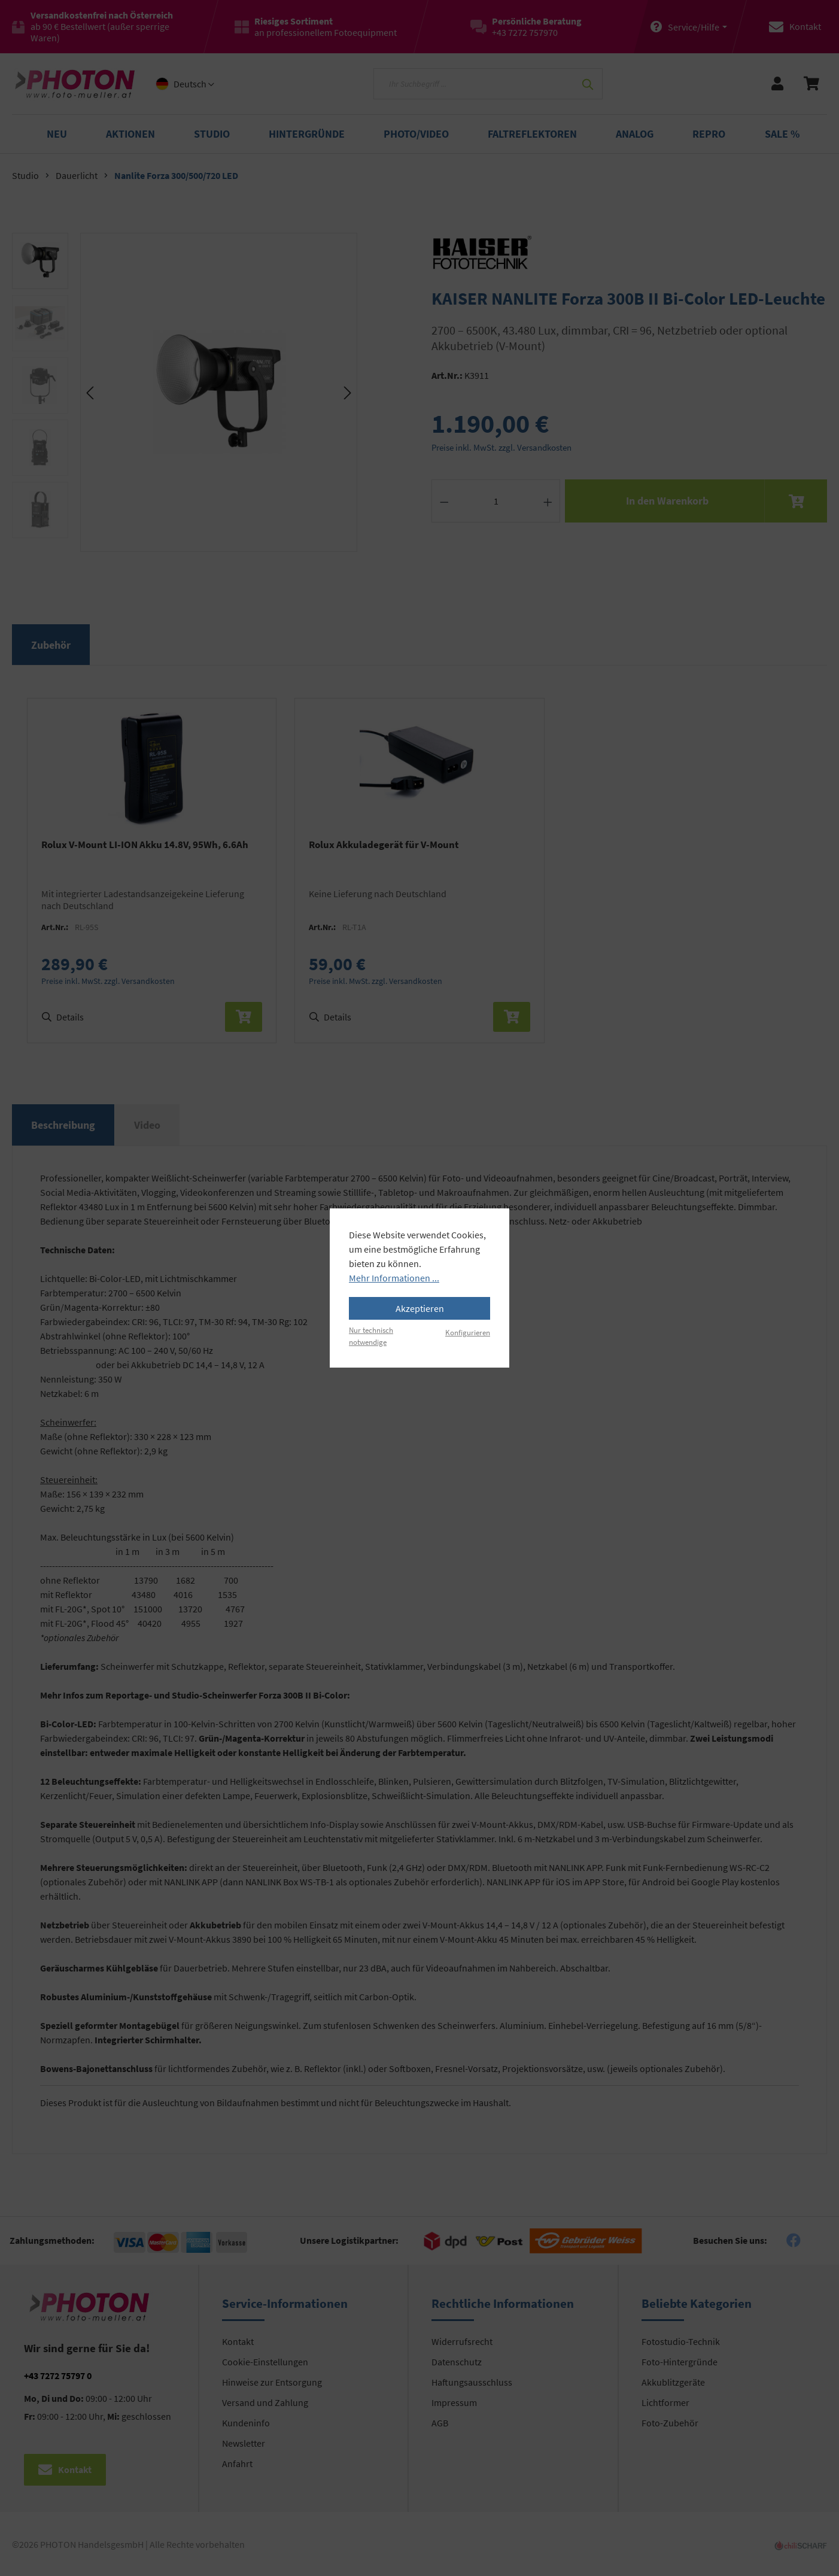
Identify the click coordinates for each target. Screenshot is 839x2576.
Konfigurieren (467, 1332)
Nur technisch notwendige (371, 1335)
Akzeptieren (420, 1308)
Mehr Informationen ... (394, 1278)
